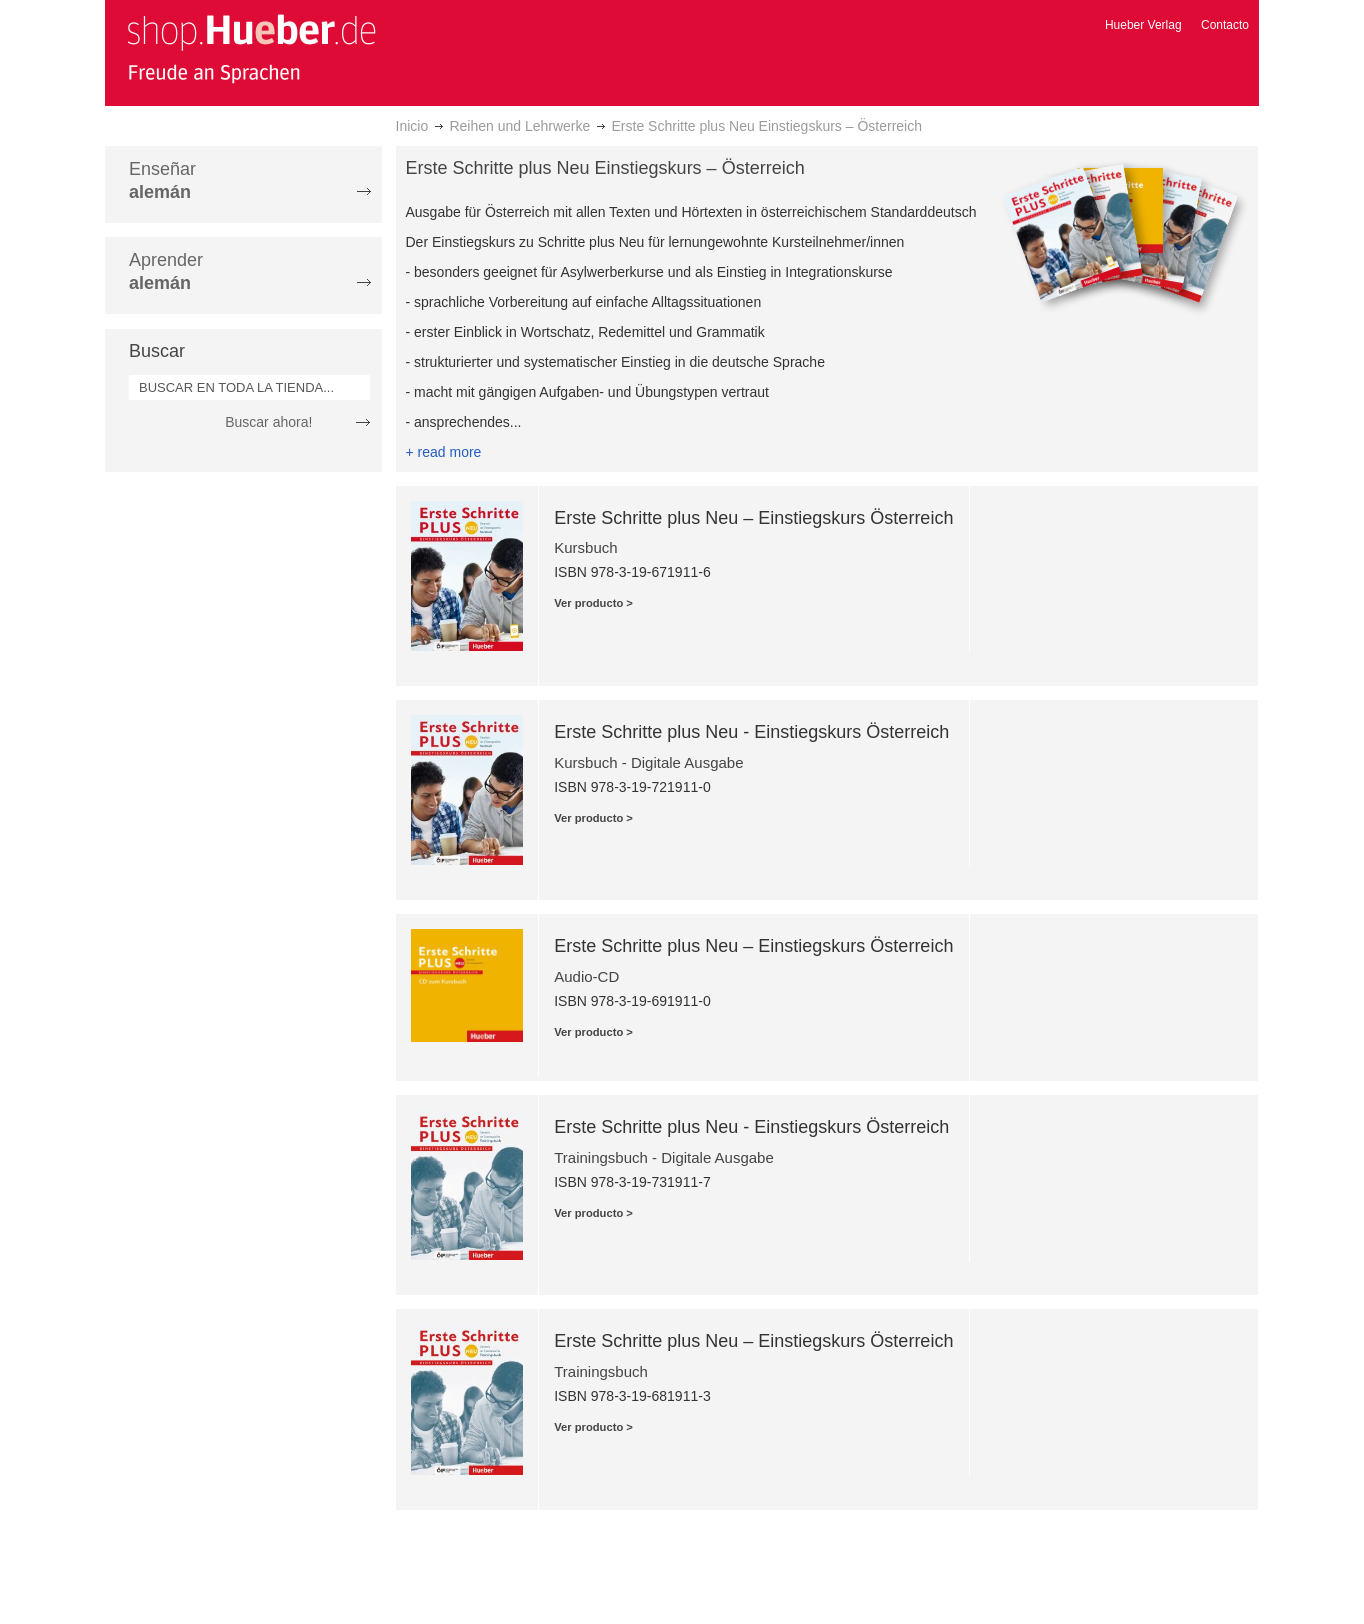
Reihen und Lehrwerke (519, 126)
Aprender (166, 271)
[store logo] (251, 48)
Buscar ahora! (268, 422)
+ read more (444, 452)
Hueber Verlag (1143, 25)
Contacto (1225, 25)
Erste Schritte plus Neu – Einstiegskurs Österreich (753, 518)
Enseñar (162, 180)
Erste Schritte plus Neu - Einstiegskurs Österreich (751, 732)
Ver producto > (593, 603)
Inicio (412, 126)
